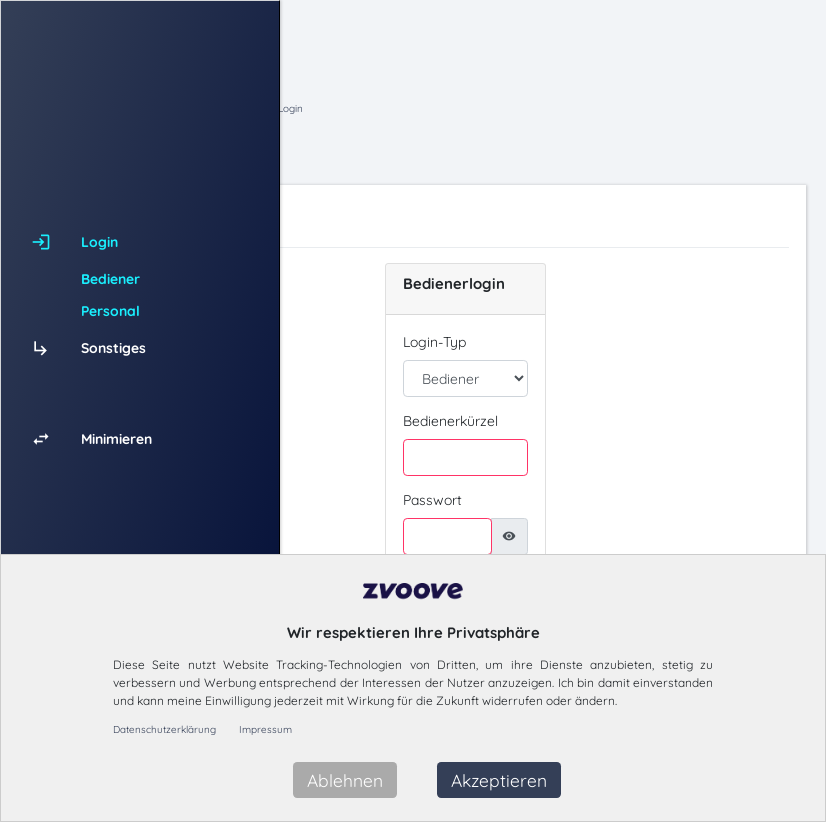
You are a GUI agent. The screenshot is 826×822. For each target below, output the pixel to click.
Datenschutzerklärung (164, 729)
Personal (110, 311)
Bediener (110, 279)
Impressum (265, 729)
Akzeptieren (499, 780)
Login (551, 108)
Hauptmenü (430, 108)
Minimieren (116, 439)
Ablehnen (345, 780)
